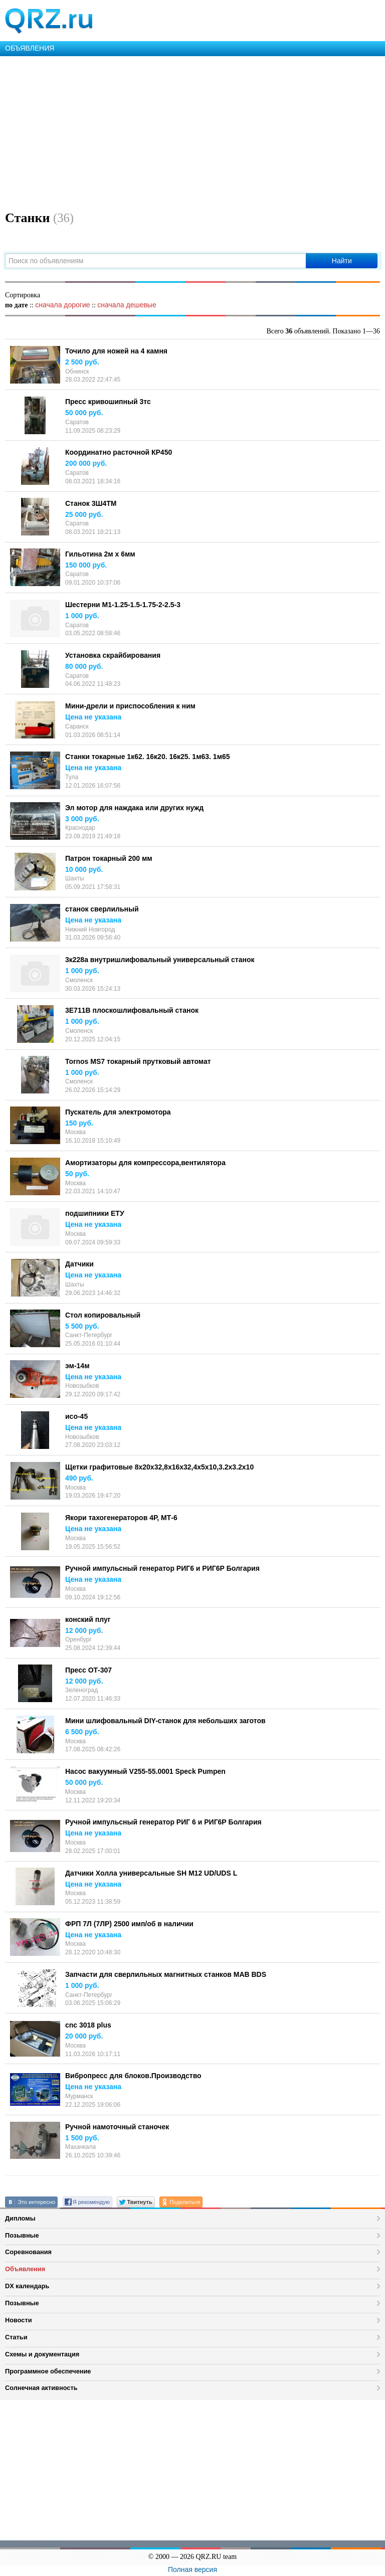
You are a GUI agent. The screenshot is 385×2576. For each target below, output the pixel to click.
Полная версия (192, 2569)
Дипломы (20, 2218)
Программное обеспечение (48, 2371)
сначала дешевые (126, 305)
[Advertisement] (192, 131)
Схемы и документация (42, 2354)
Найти (342, 261)
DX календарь (27, 2286)
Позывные (22, 2235)
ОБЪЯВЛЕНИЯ (29, 48)
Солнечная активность (41, 2387)
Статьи (16, 2337)
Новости (18, 2320)
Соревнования (28, 2252)
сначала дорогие (62, 305)
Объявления (25, 2269)
